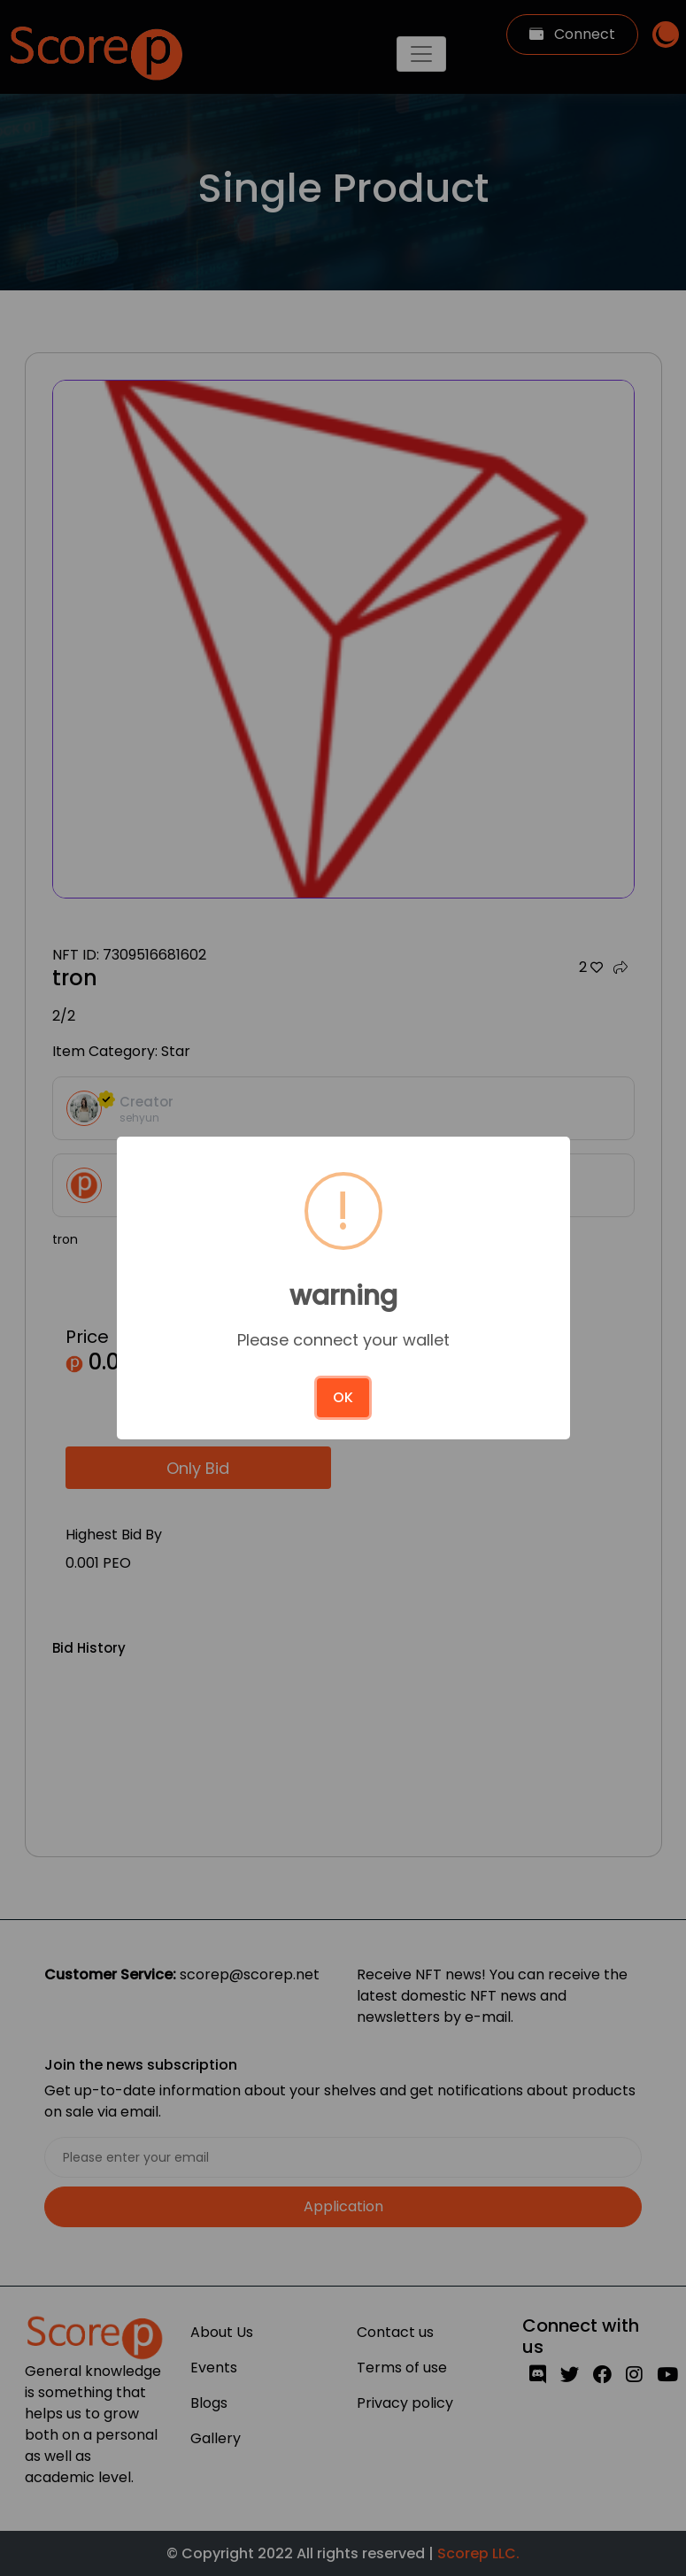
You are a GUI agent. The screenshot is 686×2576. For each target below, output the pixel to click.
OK (343, 1397)
